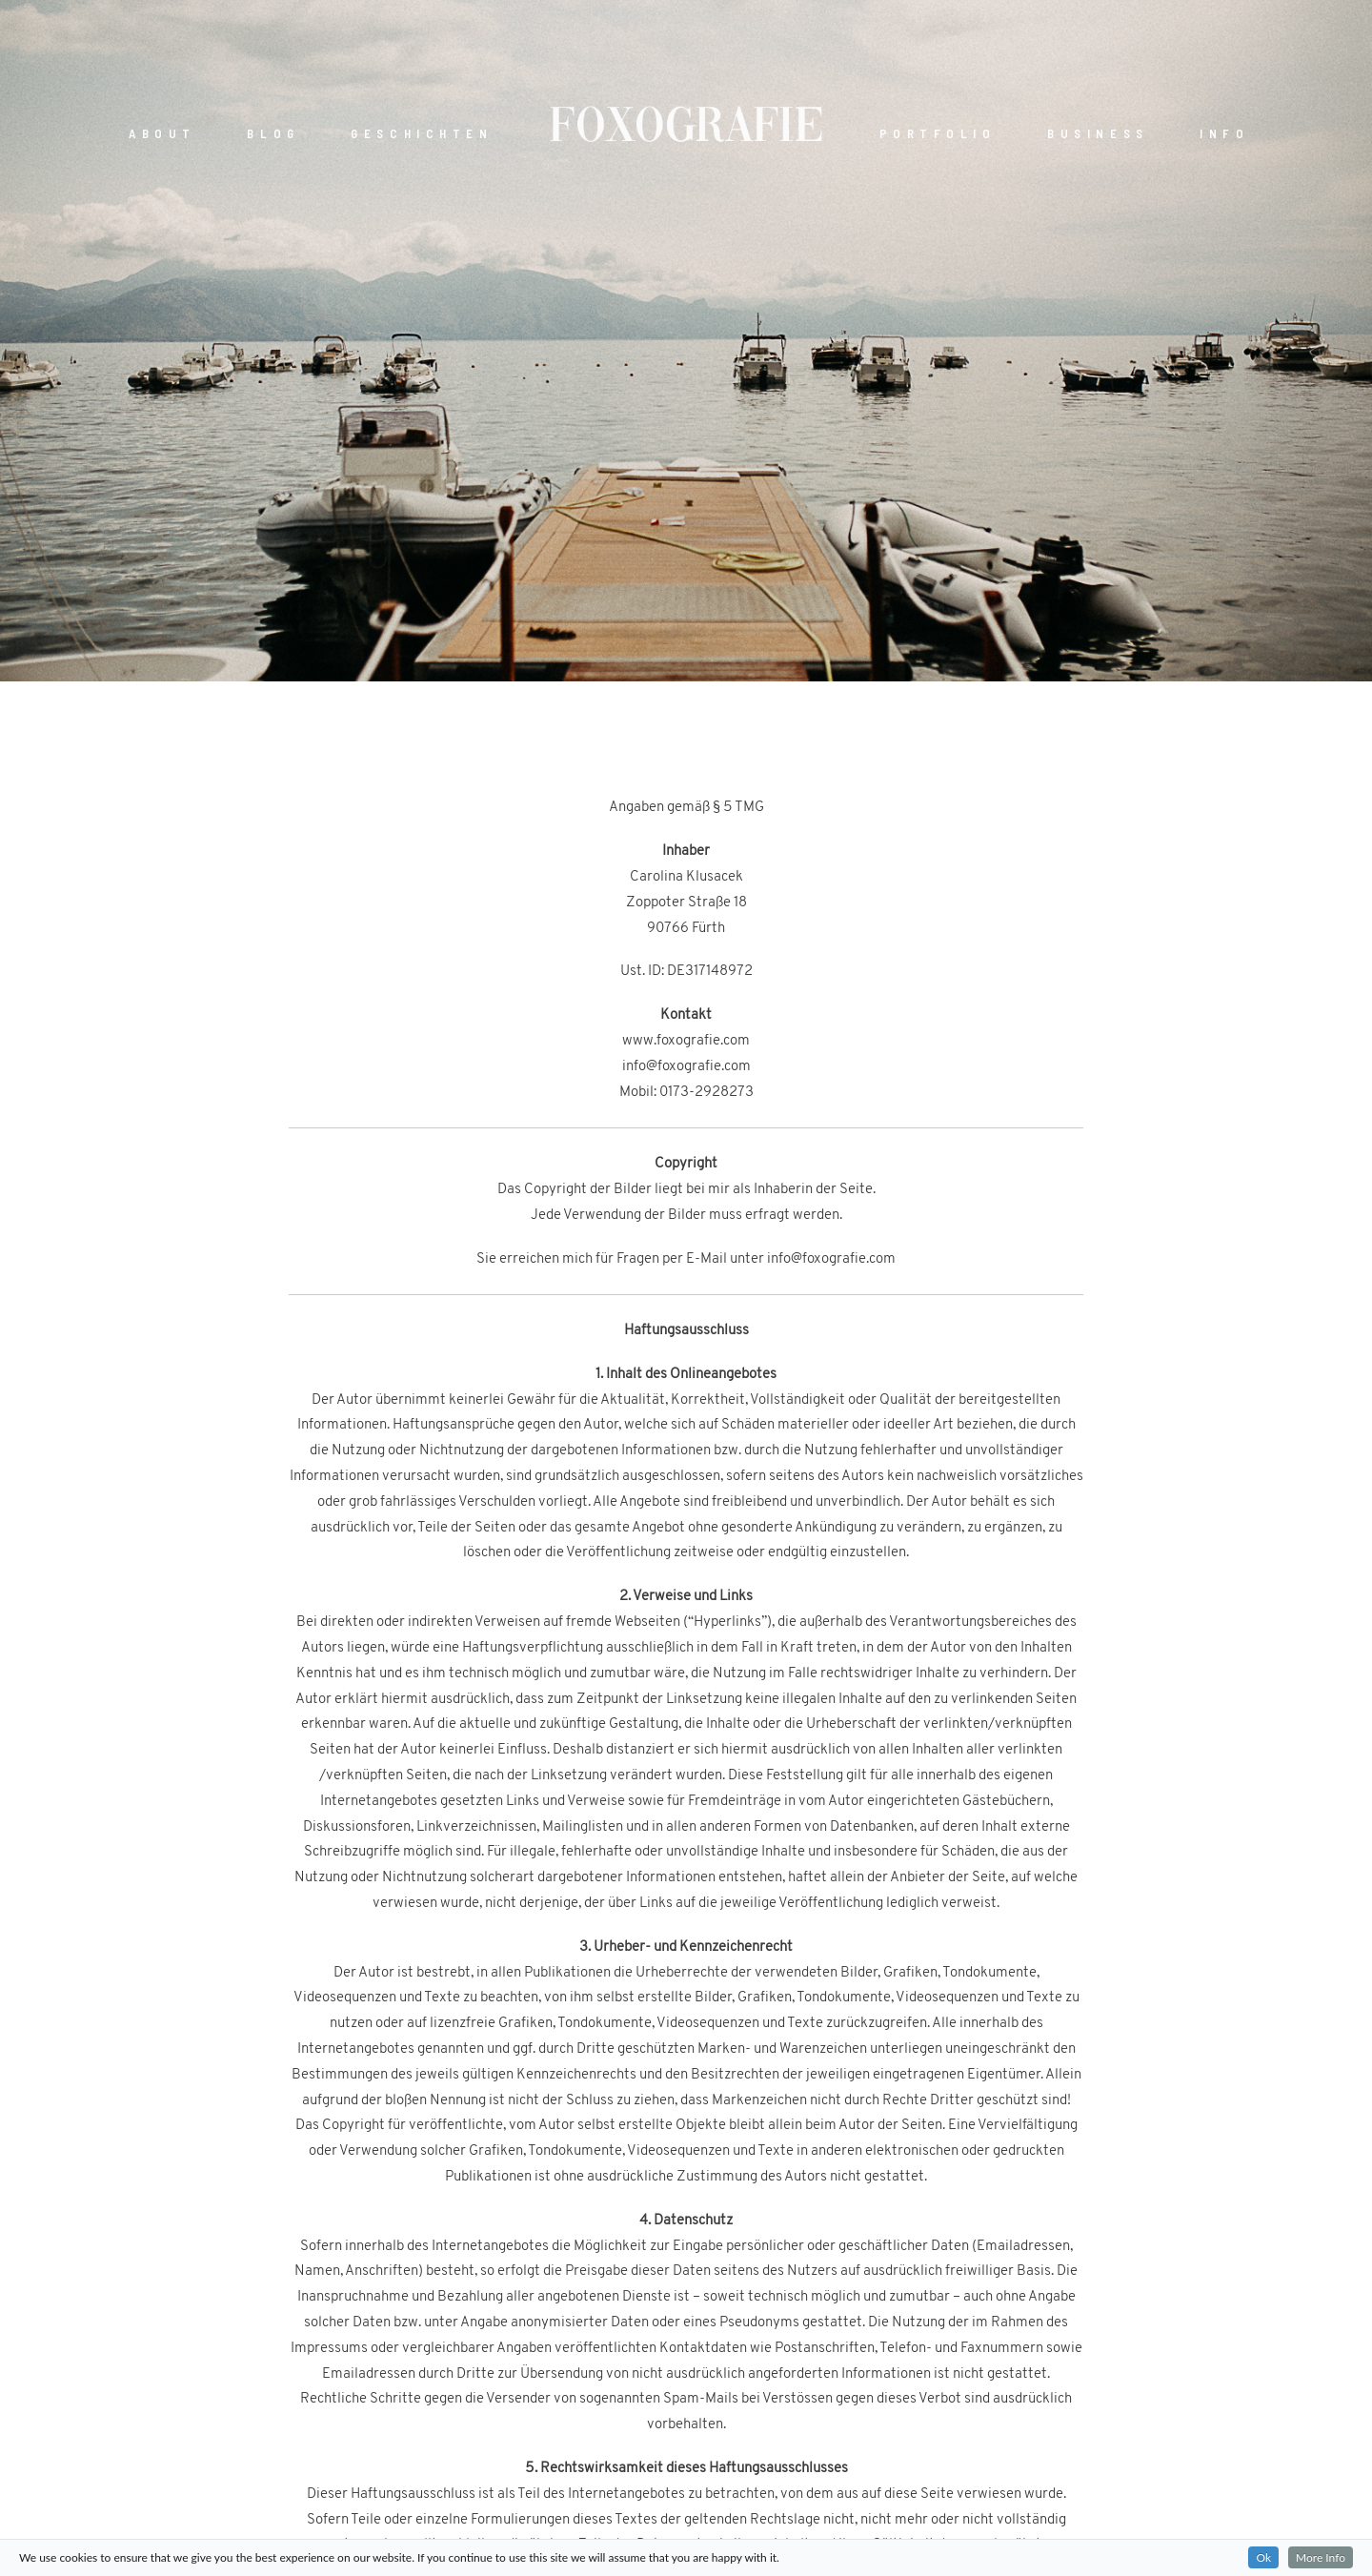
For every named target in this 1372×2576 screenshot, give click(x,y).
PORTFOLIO (938, 134)
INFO (1224, 134)
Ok (1263, 2557)
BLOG (273, 134)
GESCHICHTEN (422, 134)
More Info (1320, 2557)
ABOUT (162, 134)
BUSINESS (1097, 134)
